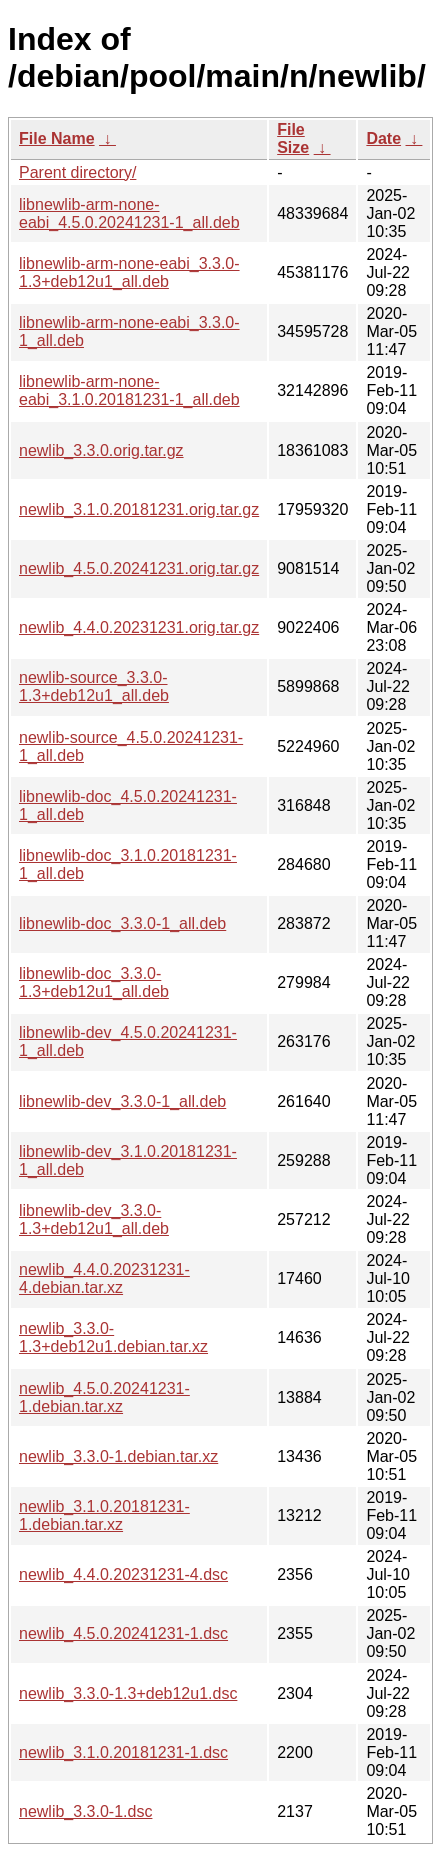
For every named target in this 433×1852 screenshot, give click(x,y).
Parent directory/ (77, 172)
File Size (293, 138)
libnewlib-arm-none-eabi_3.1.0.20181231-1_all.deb (129, 390)
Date (383, 138)
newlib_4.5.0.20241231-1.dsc (123, 1633)
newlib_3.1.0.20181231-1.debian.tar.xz (104, 1515)
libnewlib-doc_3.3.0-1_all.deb (122, 923)
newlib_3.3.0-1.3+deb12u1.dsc (128, 1693)
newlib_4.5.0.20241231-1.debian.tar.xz (104, 1397)
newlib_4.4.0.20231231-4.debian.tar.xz (104, 1278)
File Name (57, 138)
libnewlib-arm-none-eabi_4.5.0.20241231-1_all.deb (129, 213)
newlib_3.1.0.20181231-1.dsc (123, 1752)
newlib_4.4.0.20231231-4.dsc (123, 1574)
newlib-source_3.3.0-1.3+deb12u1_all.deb (94, 686)
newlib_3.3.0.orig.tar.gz (101, 450)
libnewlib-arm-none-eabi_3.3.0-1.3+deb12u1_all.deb (129, 272)
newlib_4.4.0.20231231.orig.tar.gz (139, 627)
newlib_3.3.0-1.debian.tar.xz (118, 1456)
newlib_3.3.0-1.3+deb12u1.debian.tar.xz (113, 1337)
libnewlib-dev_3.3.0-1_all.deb (122, 1101)
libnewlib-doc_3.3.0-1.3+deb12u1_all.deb (94, 982)
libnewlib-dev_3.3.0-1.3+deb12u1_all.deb (94, 1219)
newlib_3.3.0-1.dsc (85, 1811)
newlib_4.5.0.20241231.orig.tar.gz (139, 568)
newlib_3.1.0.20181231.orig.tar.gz (139, 509)
